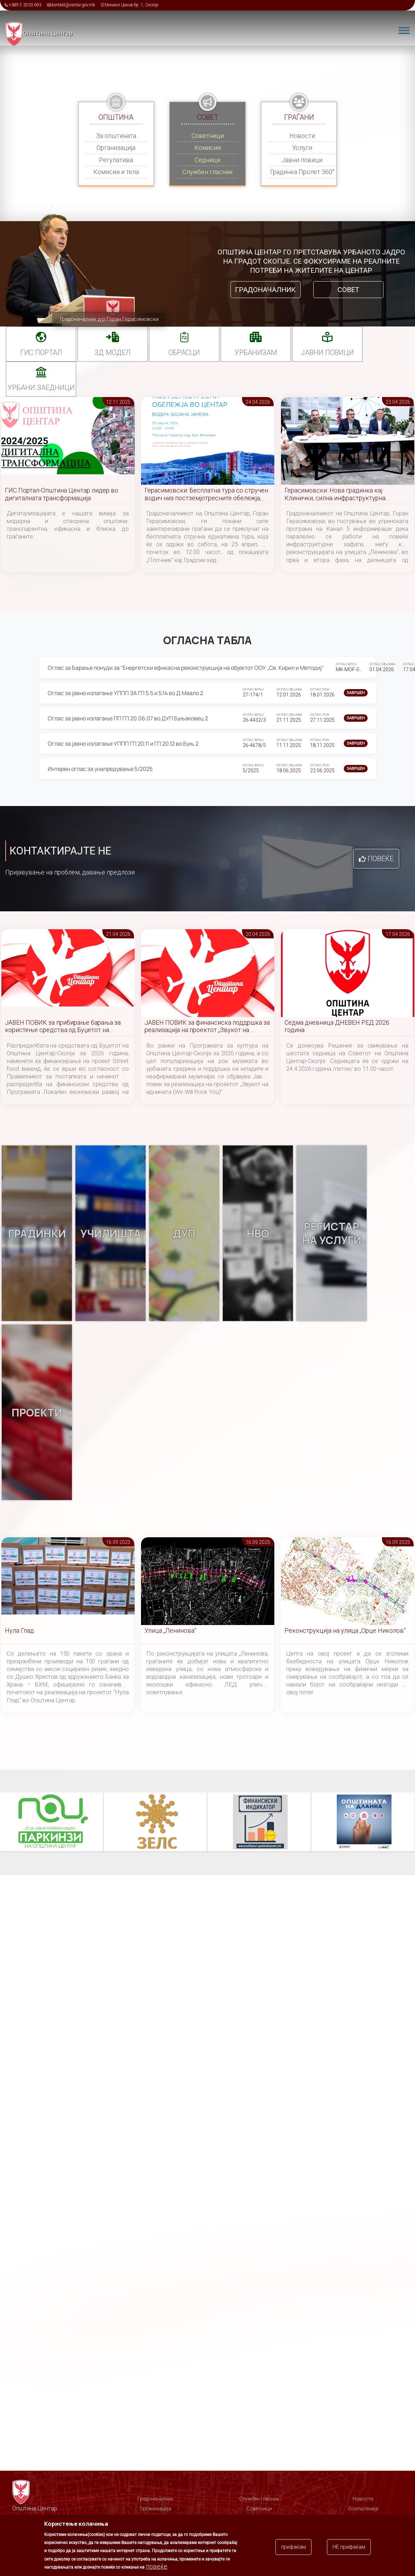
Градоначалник (265, 289)
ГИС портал (41, 352)
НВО (258, 1233)
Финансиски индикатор (260, 1822)
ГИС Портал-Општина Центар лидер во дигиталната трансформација (61, 494)
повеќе (156, 2566)
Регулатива (116, 160)
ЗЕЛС (156, 1822)
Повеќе (381, 858)
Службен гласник (207, 172)
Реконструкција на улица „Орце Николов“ (345, 1630)
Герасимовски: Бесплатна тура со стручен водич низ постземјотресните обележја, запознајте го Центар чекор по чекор (206, 494)
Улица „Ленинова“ (170, 1630)
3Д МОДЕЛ (112, 352)
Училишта (110, 1233)
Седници (207, 160)
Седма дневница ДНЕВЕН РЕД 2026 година (337, 1026)
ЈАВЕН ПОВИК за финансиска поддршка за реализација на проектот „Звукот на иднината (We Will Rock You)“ (207, 1027)
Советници (208, 135)
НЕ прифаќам (349, 2547)
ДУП (184, 1233)
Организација (115, 147)
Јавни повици (302, 160)
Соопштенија (363, 2508)
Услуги (302, 147)
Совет (348, 289)
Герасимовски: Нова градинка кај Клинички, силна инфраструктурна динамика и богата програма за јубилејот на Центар (344, 494)
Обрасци (184, 352)
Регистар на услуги (331, 1233)
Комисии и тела (116, 172)
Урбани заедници (41, 387)
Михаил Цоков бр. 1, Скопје (131, 4)
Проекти (37, 1412)
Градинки (37, 1233)
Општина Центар (48, 33)
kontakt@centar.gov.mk (73, 4)
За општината (116, 135)
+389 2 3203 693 (25, 4)
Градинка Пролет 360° (302, 172)
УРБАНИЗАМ (256, 352)
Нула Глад (19, 1630)
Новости (302, 135)
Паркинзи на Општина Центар (52, 1822)
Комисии (207, 147)
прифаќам (293, 2547)
